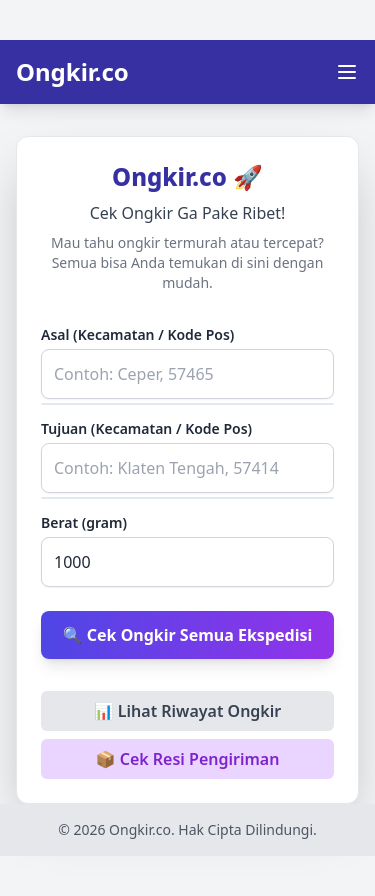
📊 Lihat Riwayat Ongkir (188, 711)
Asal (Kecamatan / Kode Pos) (137, 334)
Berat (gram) (84, 522)
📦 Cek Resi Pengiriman (188, 759)
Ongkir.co (72, 72)
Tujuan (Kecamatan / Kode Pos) (146, 428)
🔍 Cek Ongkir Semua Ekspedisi (188, 635)
